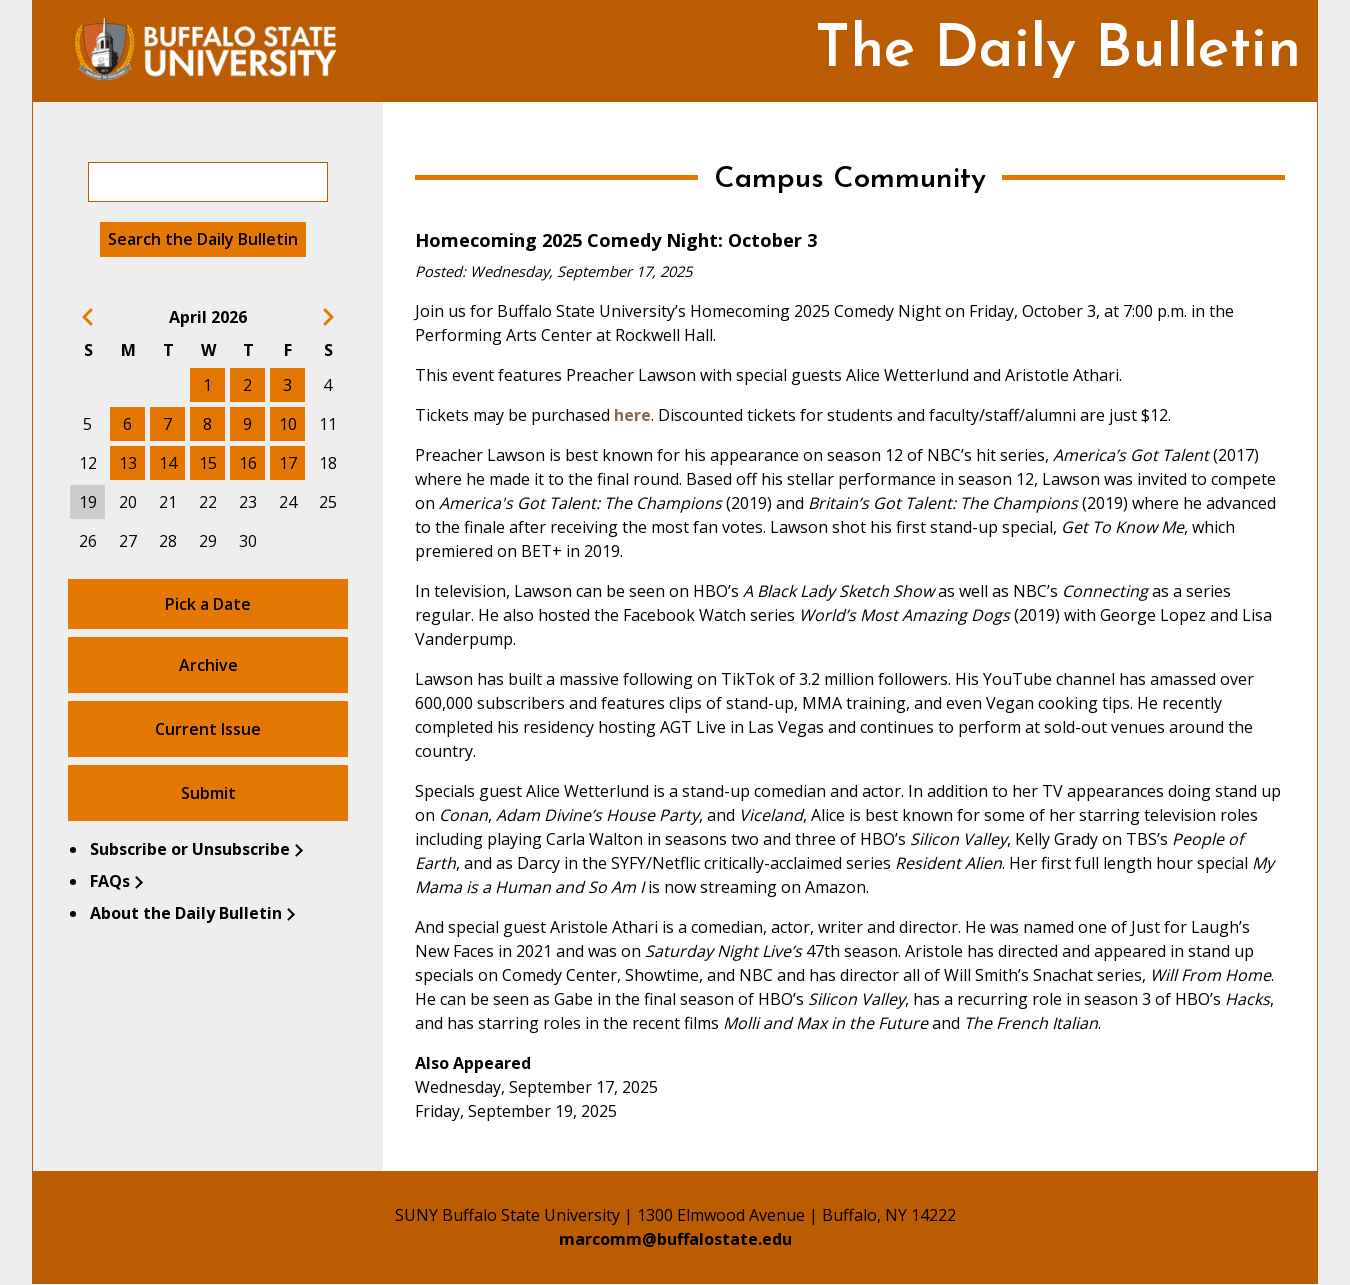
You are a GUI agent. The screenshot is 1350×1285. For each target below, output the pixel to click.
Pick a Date (208, 604)
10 (288, 424)
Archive (208, 665)
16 (248, 463)
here (632, 415)
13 (128, 463)
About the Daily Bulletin (186, 913)
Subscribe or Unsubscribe (190, 849)
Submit (208, 793)
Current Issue (208, 729)
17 (288, 463)
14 (168, 463)
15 (208, 463)
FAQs (110, 881)
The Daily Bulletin (1058, 51)
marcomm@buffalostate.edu (675, 1239)
